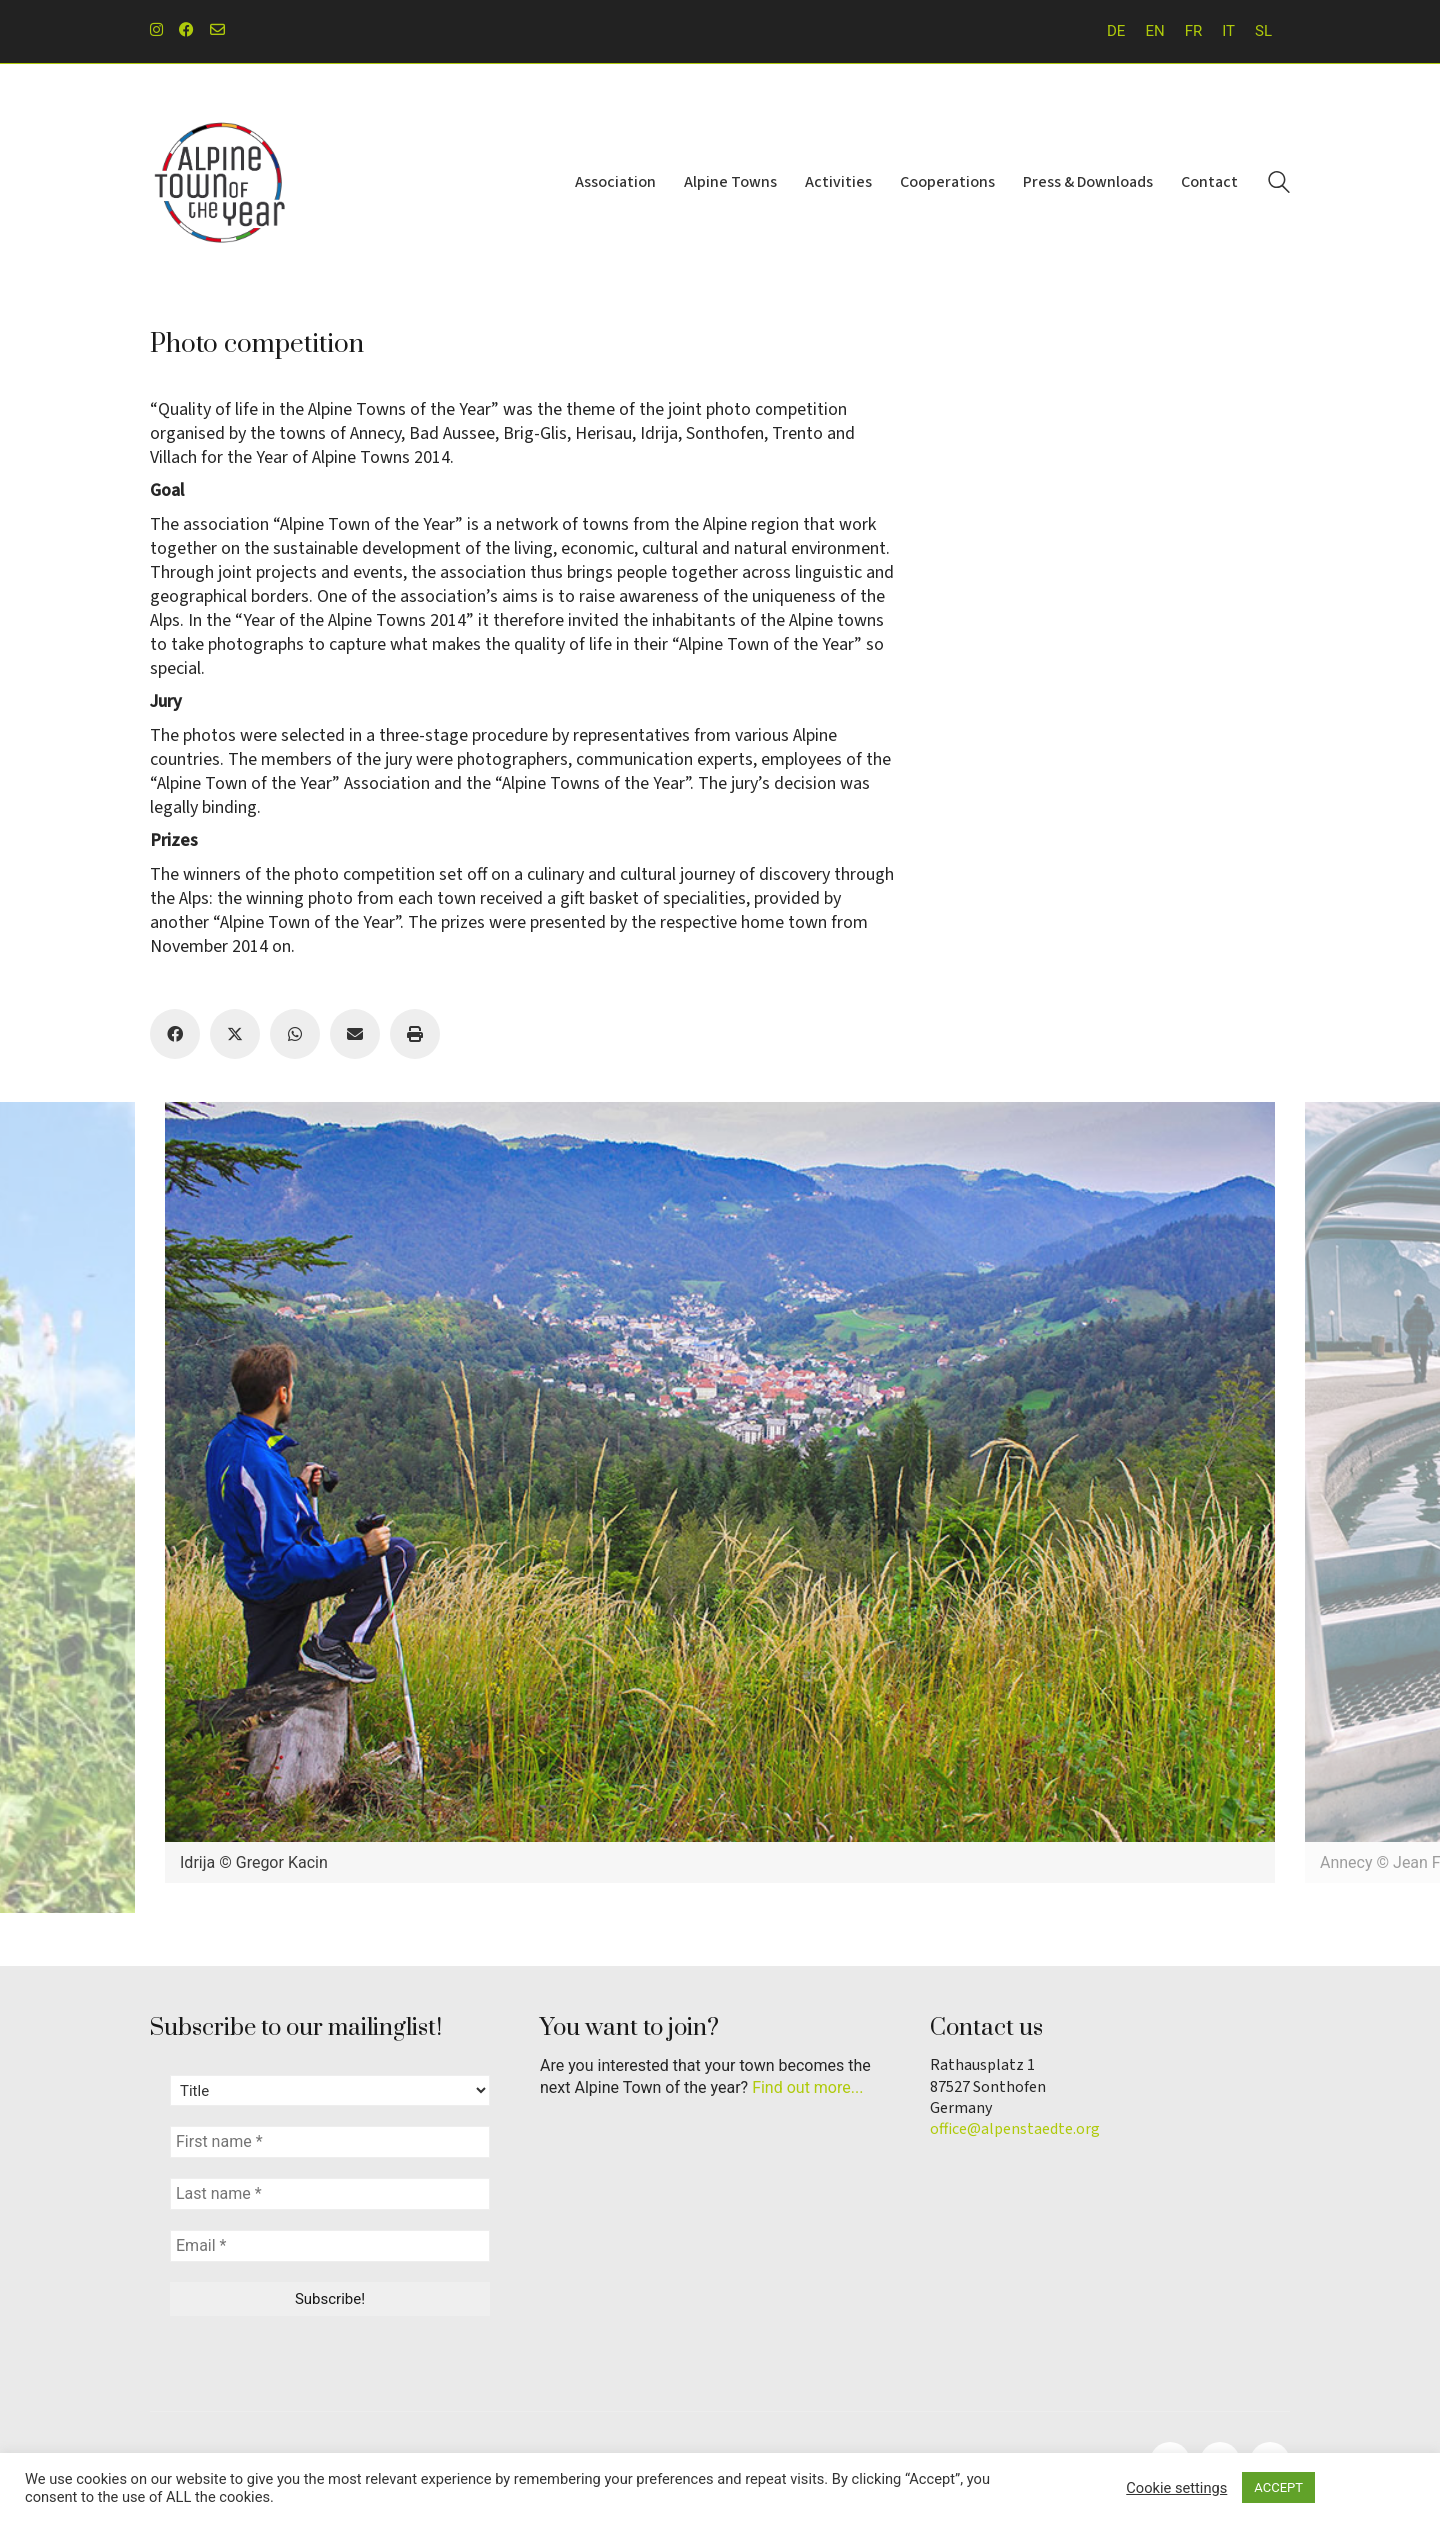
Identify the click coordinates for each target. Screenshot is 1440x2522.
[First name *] (330, 2142)
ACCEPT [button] (1278, 2487)
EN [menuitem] (1154, 31)
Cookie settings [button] (1176, 2488)
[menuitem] (1116, 31)
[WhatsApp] (295, 1034)
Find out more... (807, 2087)
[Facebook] (175, 1034)
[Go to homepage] (220, 183)
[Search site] (1279, 185)
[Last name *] (330, 2194)
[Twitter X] (235, 1034)
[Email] (355, 1034)
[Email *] (330, 2246)
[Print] (415, 1034)
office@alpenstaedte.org (1015, 2129)
